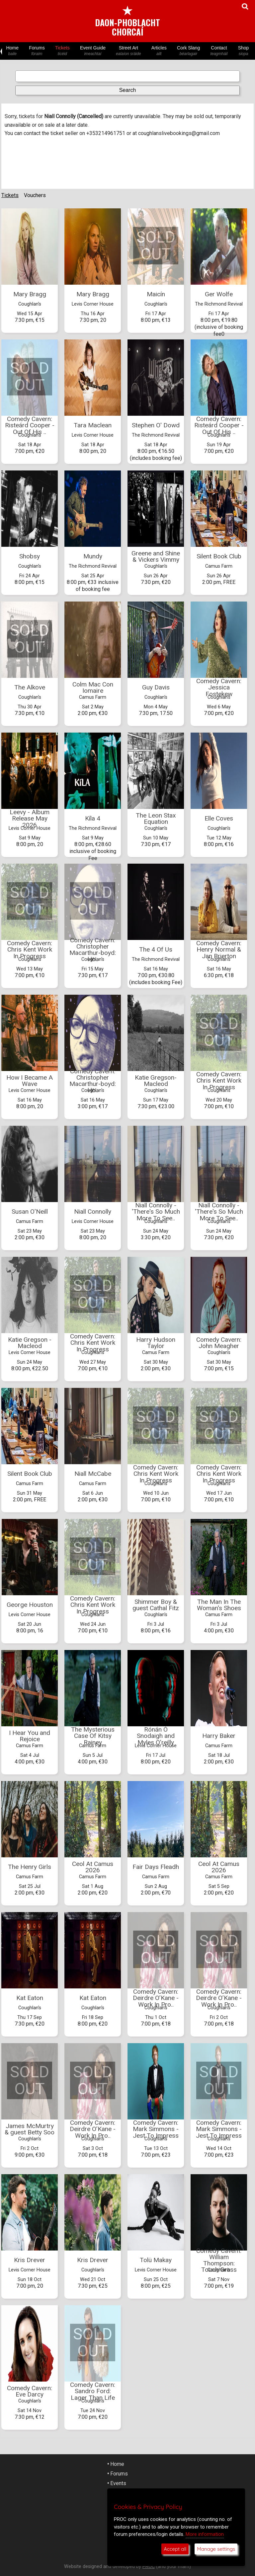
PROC (148, 2566)
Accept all (175, 2549)
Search (127, 90)
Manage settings (216, 2549)
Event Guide (92, 51)
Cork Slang (188, 51)
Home (12, 51)
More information (205, 2534)
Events (118, 2483)
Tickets (62, 51)
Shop (243, 51)
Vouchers (35, 195)
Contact (219, 51)
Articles (158, 51)
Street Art (128, 51)
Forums (37, 51)
